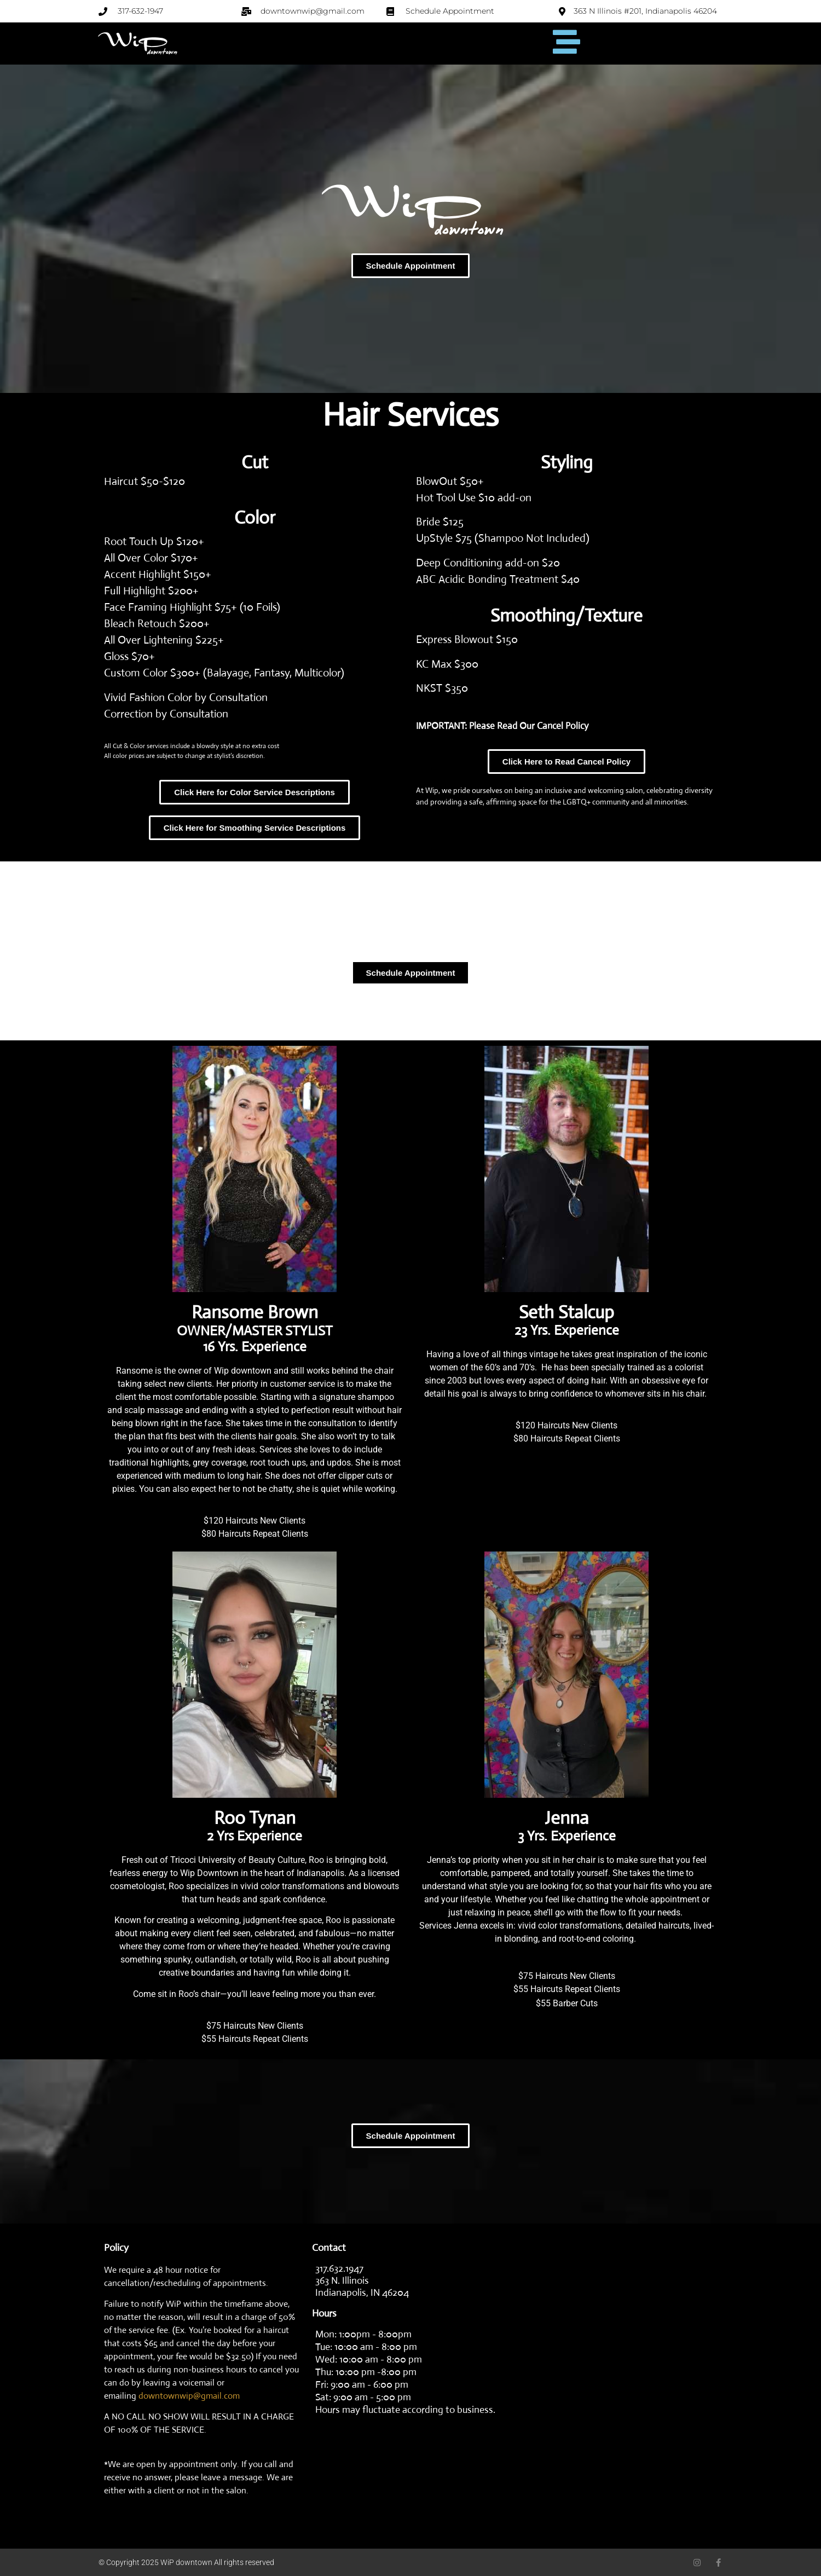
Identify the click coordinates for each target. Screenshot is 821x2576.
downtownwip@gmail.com (189, 2395)
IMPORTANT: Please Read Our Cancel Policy (502, 726)
